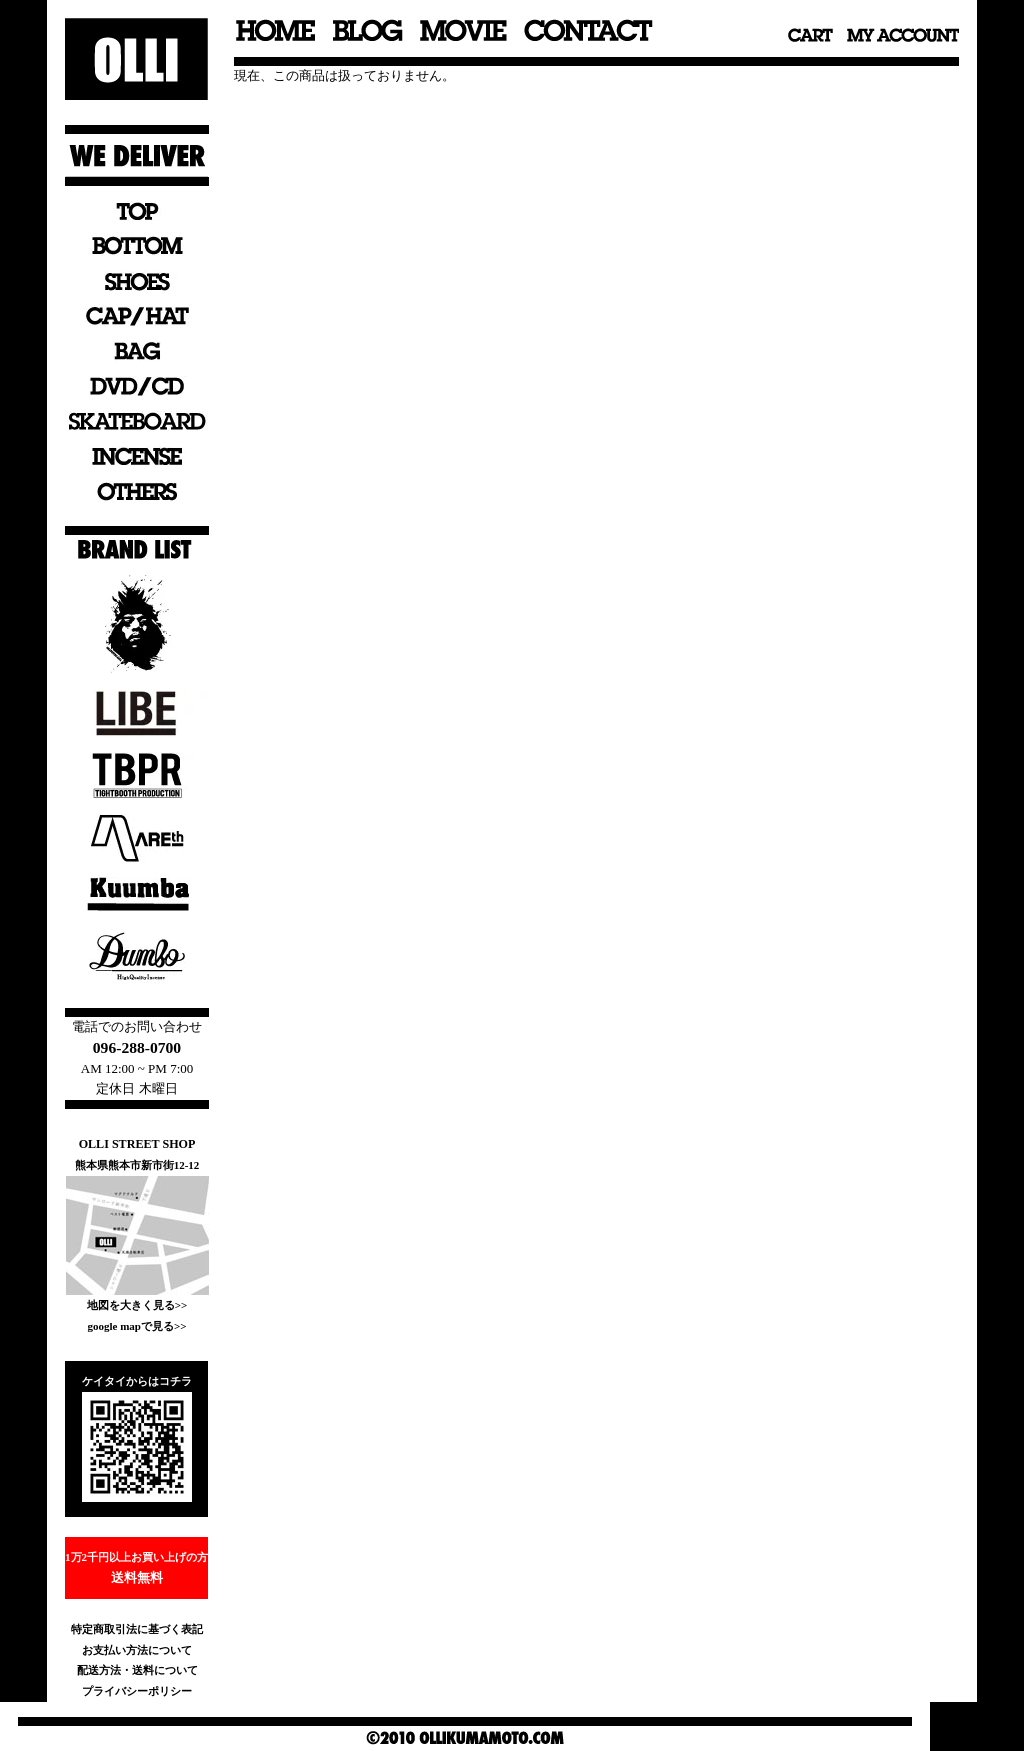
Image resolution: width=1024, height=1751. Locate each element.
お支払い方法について (137, 1650)
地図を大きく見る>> (137, 1305)
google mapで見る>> (136, 1326)
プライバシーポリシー (137, 1691)
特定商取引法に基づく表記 (137, 1629)
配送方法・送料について (137, 1670)
